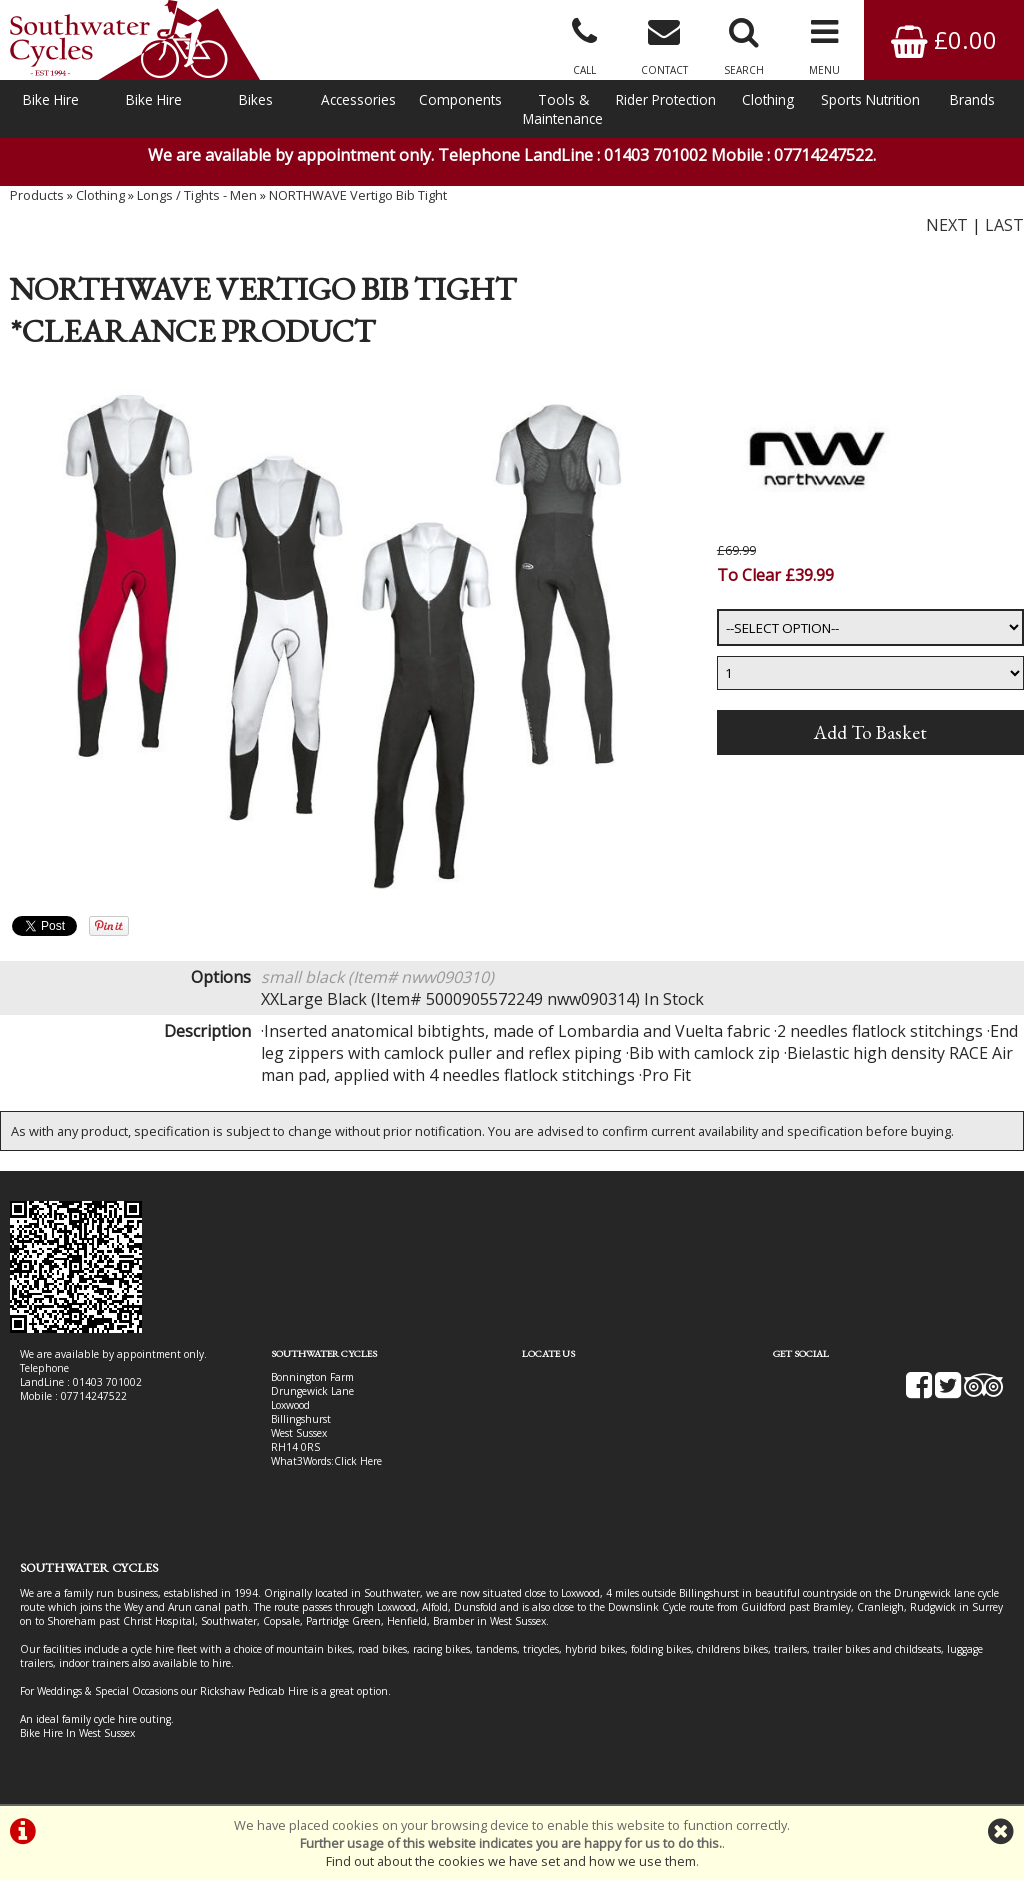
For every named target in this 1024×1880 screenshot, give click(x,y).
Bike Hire (51, 99)
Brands (972, 99)
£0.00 (944, 39)
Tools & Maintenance (563, 109)
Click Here (358, 1461)
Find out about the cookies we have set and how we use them (511, 1861)
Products (37, 195)
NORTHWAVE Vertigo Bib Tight (358, 195)
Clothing (768, 99)
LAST (1004, 225)
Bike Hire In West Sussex (77, 1733)
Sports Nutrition (870, 99)
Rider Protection (666, 99)
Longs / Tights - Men (197, 195)
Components (460, 99)
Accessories (358, 99)
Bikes (256, 99)
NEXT (947, 225)
